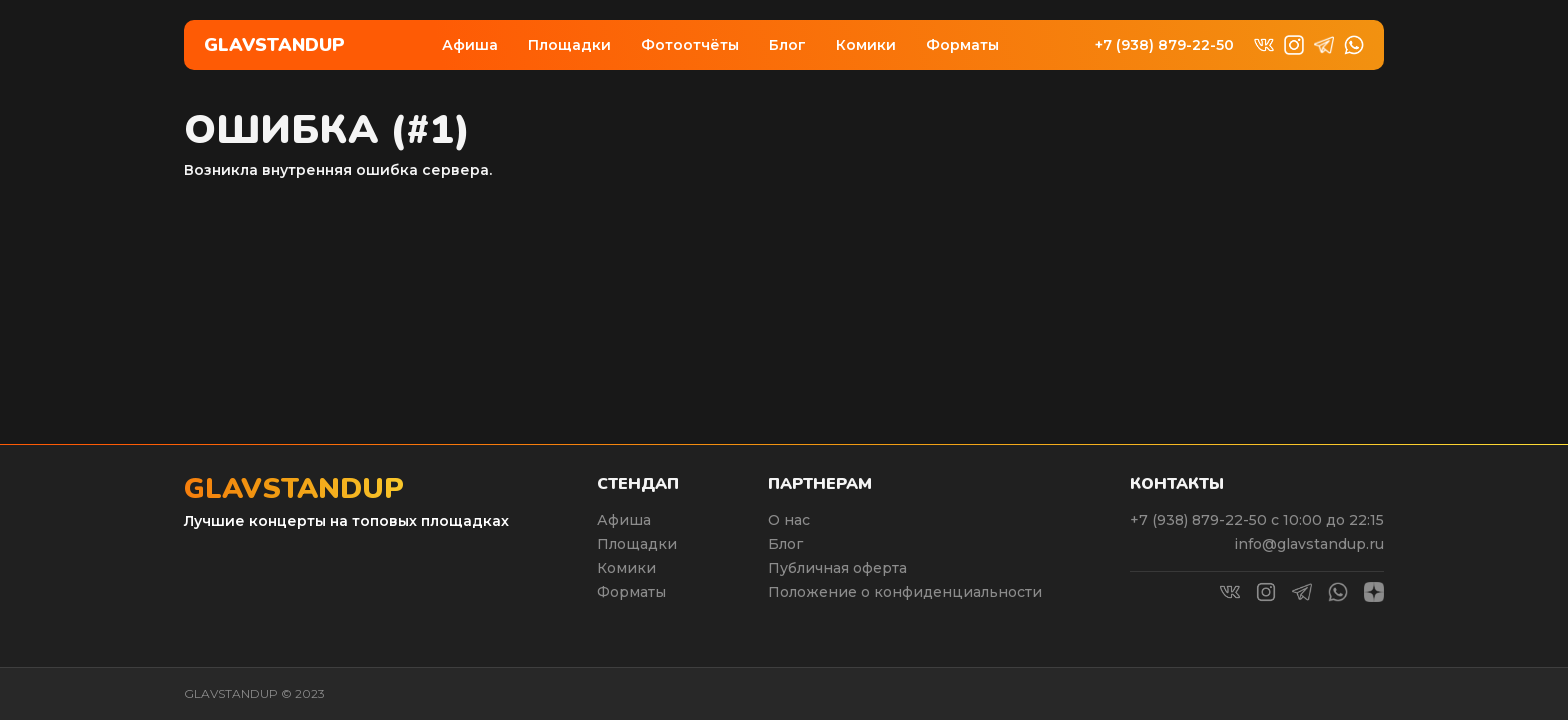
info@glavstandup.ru (1309, 544)
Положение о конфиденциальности (905, 592)
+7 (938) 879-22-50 (1164, 45)
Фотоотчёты (690, 45)
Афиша (470, 45)
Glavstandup (274, 45)
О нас (789, 520)
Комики (866, 45)
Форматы (962, 45)
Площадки (569, 45)
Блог (787, 45)
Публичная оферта (837, 568)
